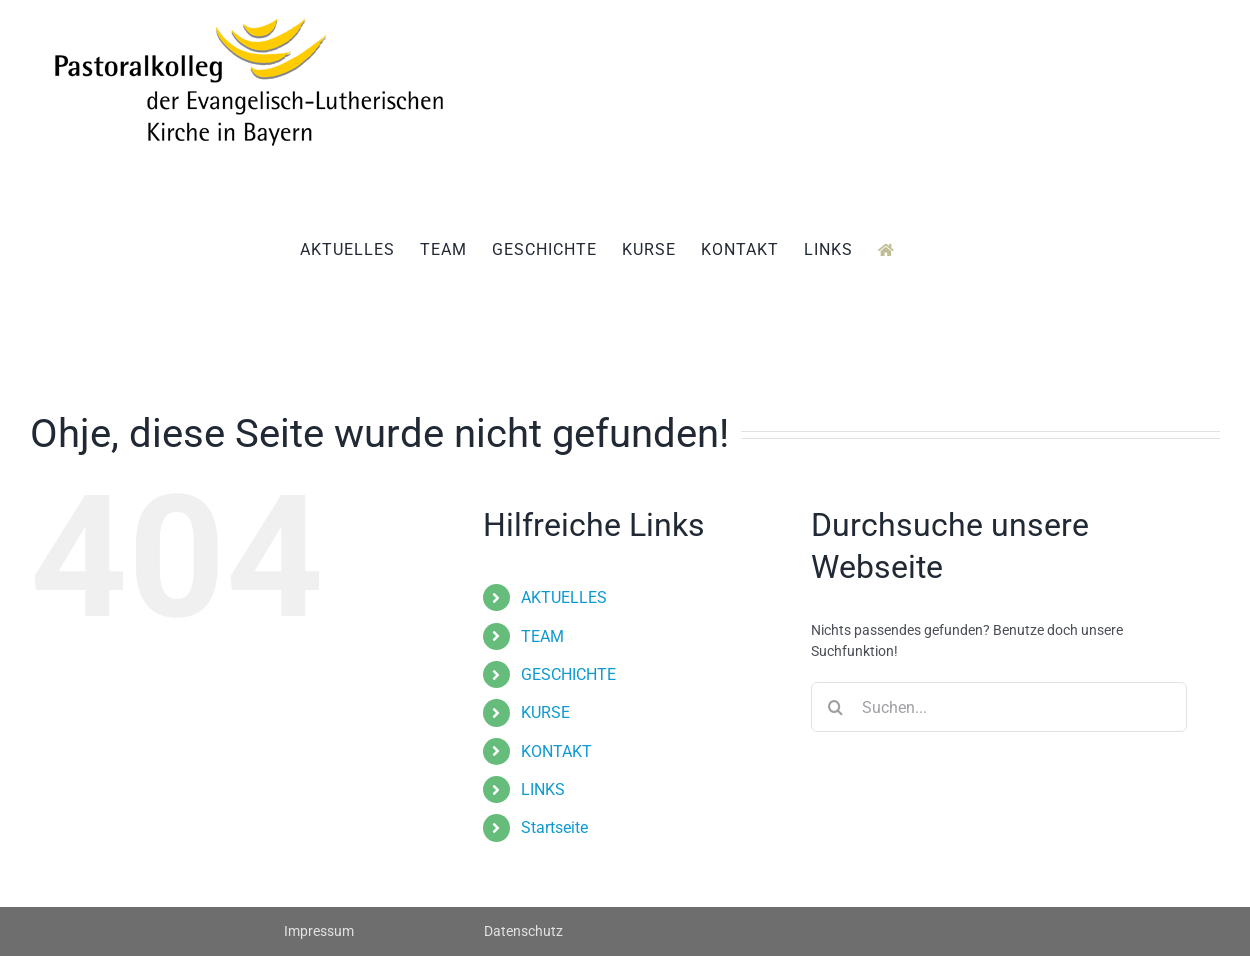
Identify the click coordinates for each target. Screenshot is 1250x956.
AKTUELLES (564, 597)
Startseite (554, 827)
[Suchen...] (999, 707)
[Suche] (836, 707)
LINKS (543, 789)
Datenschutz (523, 931)
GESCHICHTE (568, 674)
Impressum (319, 931)
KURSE (545, 712)
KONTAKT (556, 751)
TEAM (542, 636)
